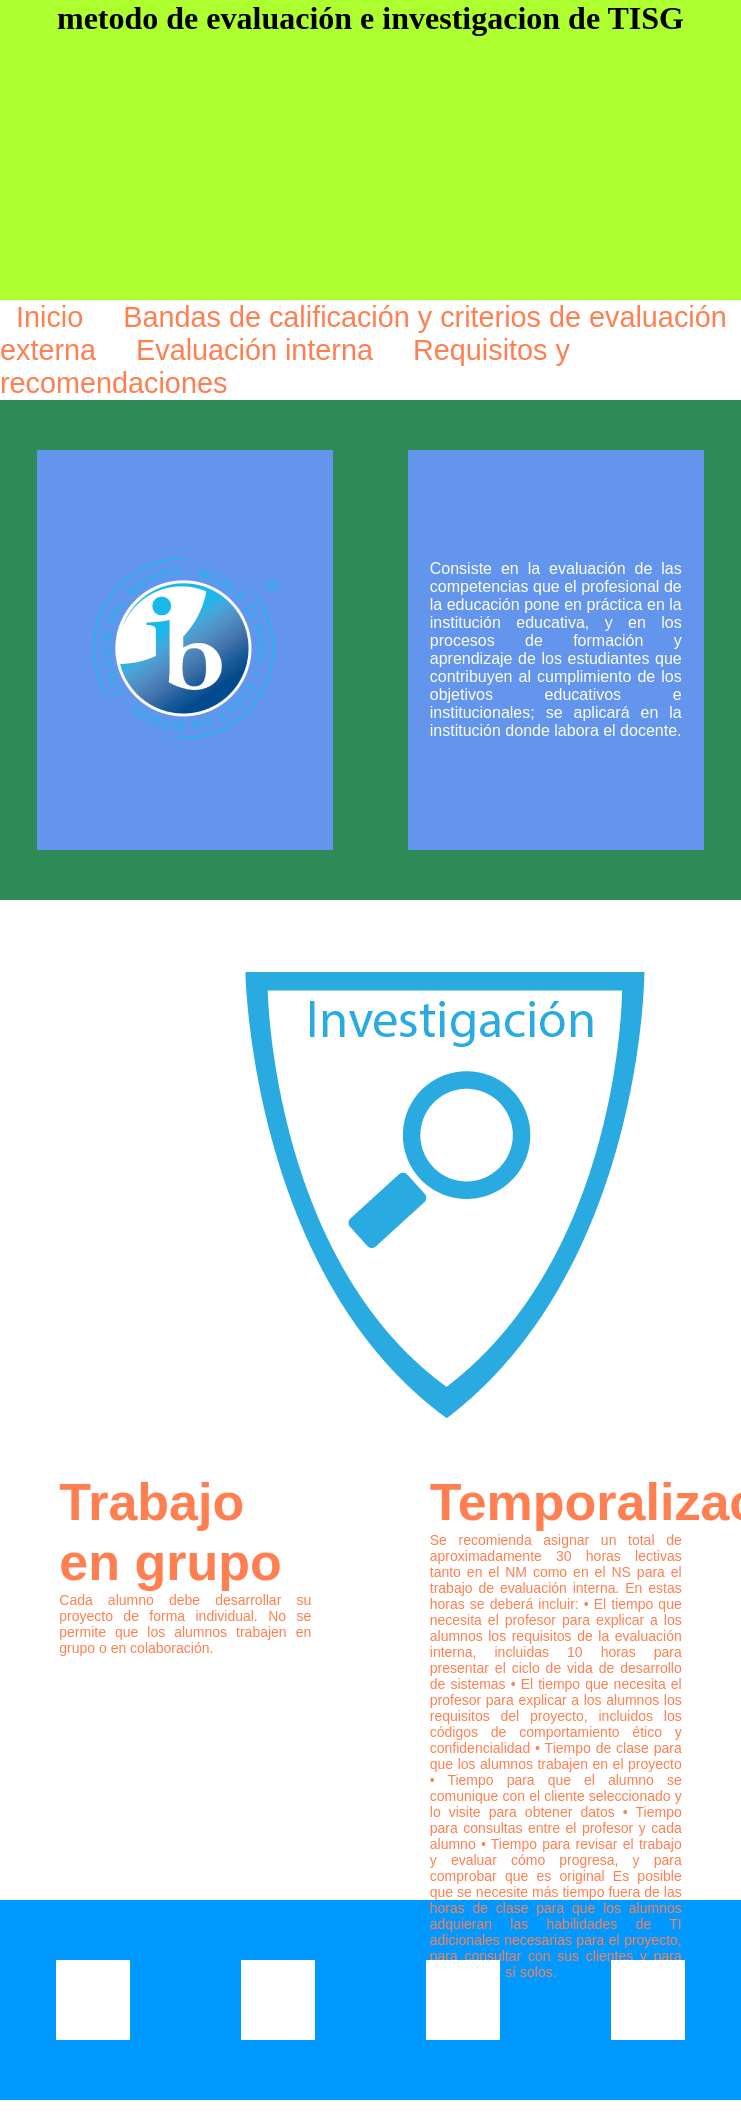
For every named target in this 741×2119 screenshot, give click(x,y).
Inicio (53, 317)
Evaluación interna (258, 350)
